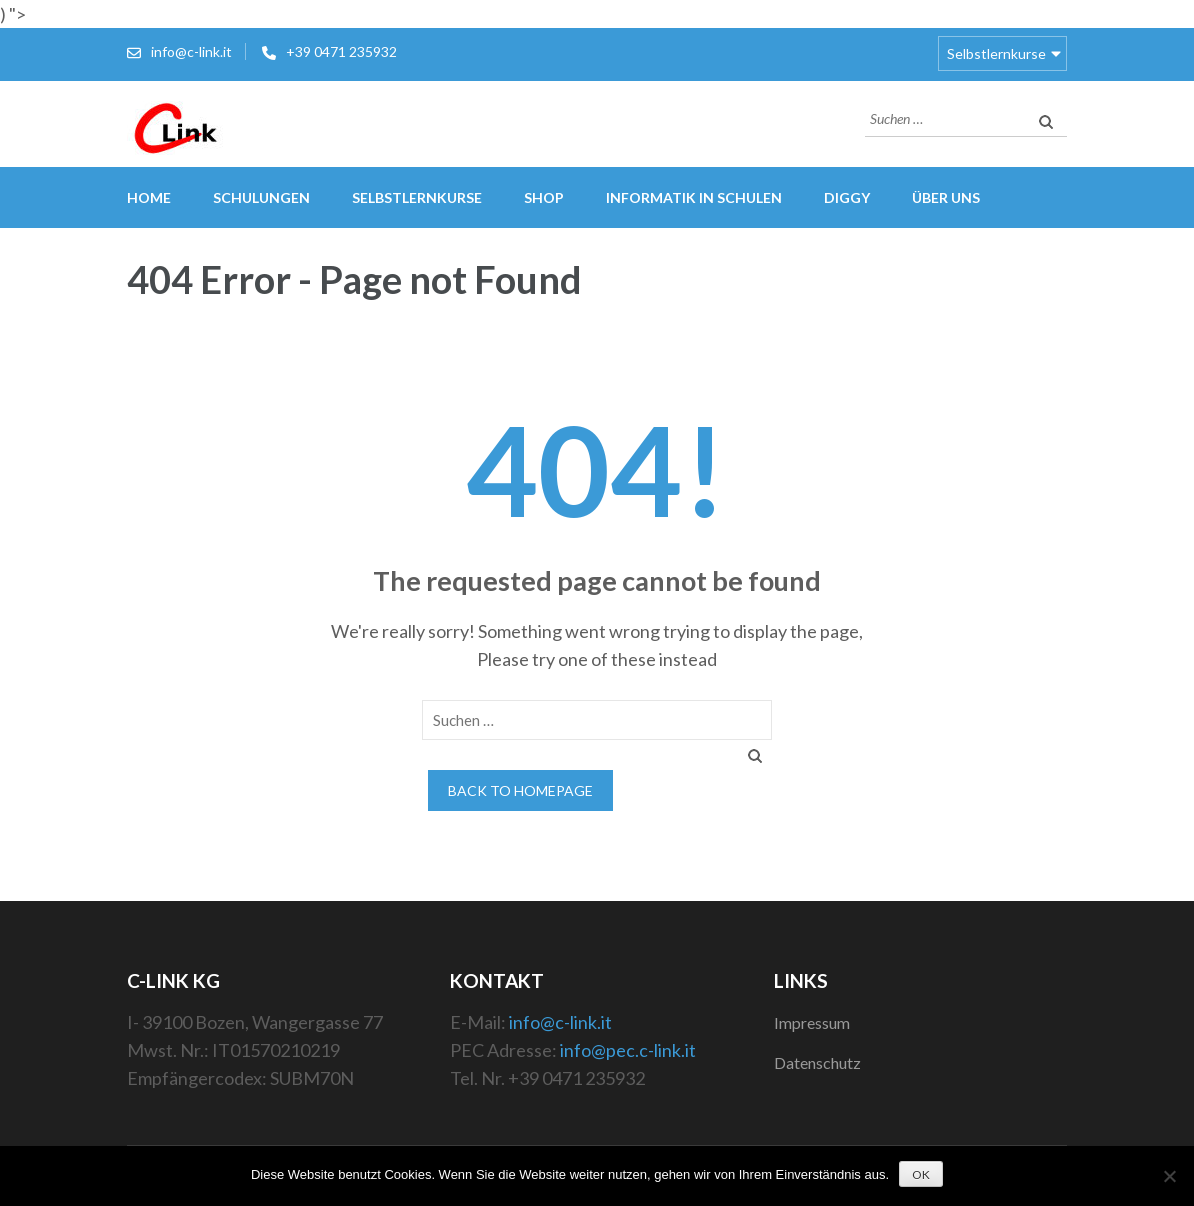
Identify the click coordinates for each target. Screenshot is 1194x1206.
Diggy (847, 197)
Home (149, 197)
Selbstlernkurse (996, 53)
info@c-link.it (191, 51)
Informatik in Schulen (694, 197)
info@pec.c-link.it (628, 1050)
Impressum (812, 1022)
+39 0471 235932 (341, 51)
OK (921, 1174)
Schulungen (261, 197)
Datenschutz (817, 1062)
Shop (544, 197)
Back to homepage (520, 790)
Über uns (946, 197)
